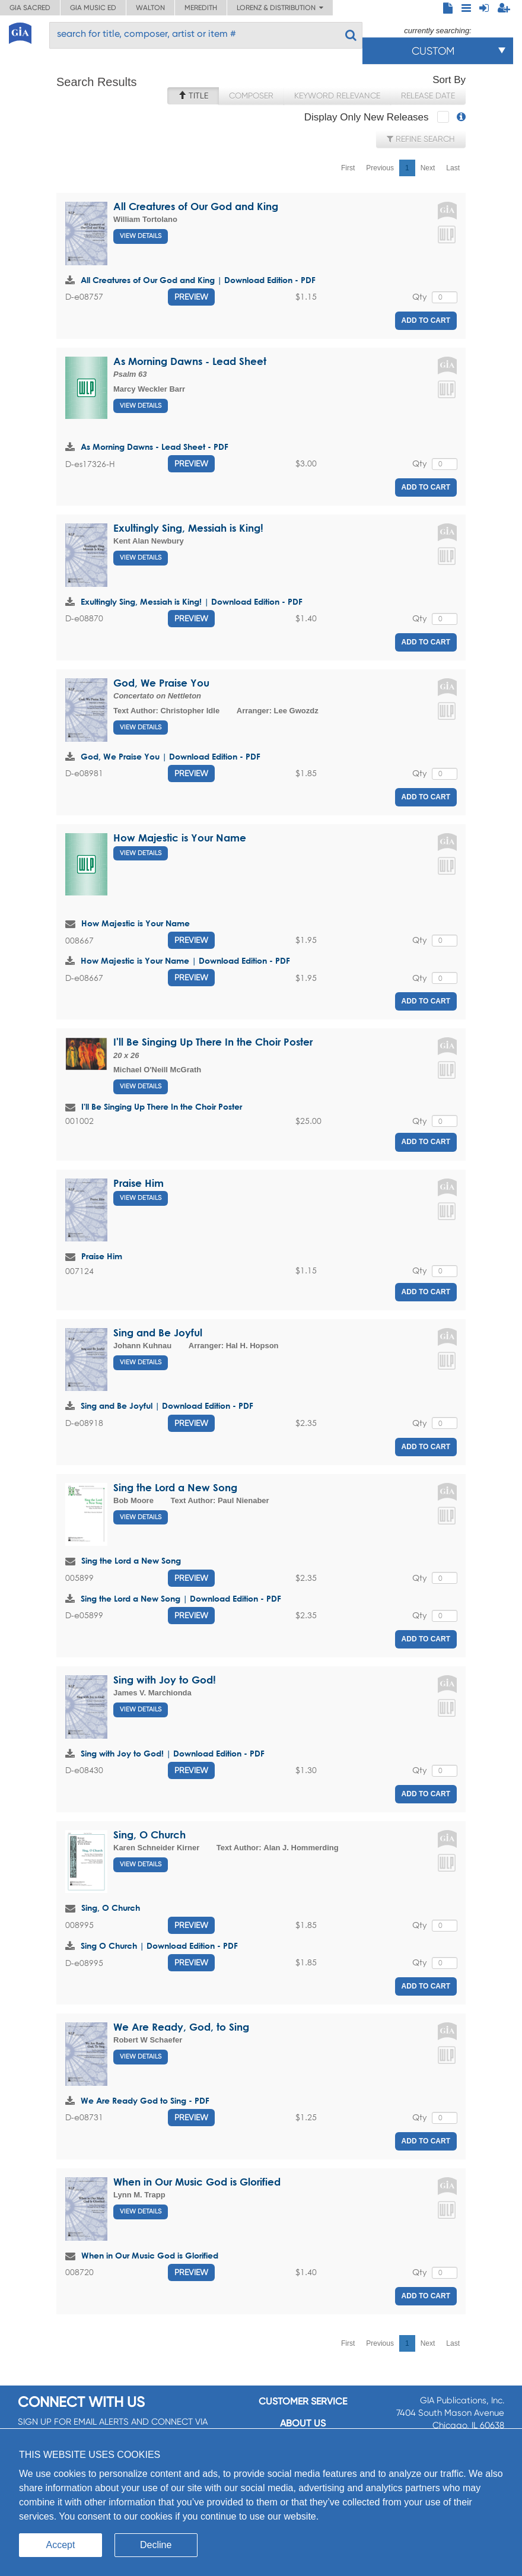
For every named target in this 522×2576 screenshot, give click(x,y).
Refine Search (421, 139)
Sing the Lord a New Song (175, 1487)
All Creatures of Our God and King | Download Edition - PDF (198, 280)
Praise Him (138, 1183)
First (348, 168)
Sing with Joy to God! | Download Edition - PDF (173, 1753)
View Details (140, 236)
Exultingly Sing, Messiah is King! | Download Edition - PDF (192, 601)
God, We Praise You (161, 682)
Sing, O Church (149, 1834)
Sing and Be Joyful (157, 1332)
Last (453, 168)
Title (193, 95)
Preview (191, 296)
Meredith (200, 8)
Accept (60, 2545)
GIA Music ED (93, 8)
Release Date (428, 95)
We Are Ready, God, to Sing (181, 2026)
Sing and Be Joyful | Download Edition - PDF (167, 1405)
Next (428, 168)
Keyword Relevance (337, 95)
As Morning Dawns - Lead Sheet (189, 361)
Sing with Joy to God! (164, 1679)
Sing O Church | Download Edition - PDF (159, 1945)
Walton (150, 8)
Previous (380, 168)
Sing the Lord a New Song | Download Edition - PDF (181, 1598)
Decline (155, 2545)
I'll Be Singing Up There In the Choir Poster (213, 1041)
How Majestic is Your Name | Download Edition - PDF (185, 960)
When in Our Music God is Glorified (197, 2181)
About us (303, 2423)
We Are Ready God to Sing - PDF (145, 2100)
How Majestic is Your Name (179, 837)
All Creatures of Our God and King (195, 206)
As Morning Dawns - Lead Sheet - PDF (154, 446)
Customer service (303, 2401)
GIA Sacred (29, 8)
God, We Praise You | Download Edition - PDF (170, 756)
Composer (251, 95)
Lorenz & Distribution (280, 8)
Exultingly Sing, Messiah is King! (188, 527)
